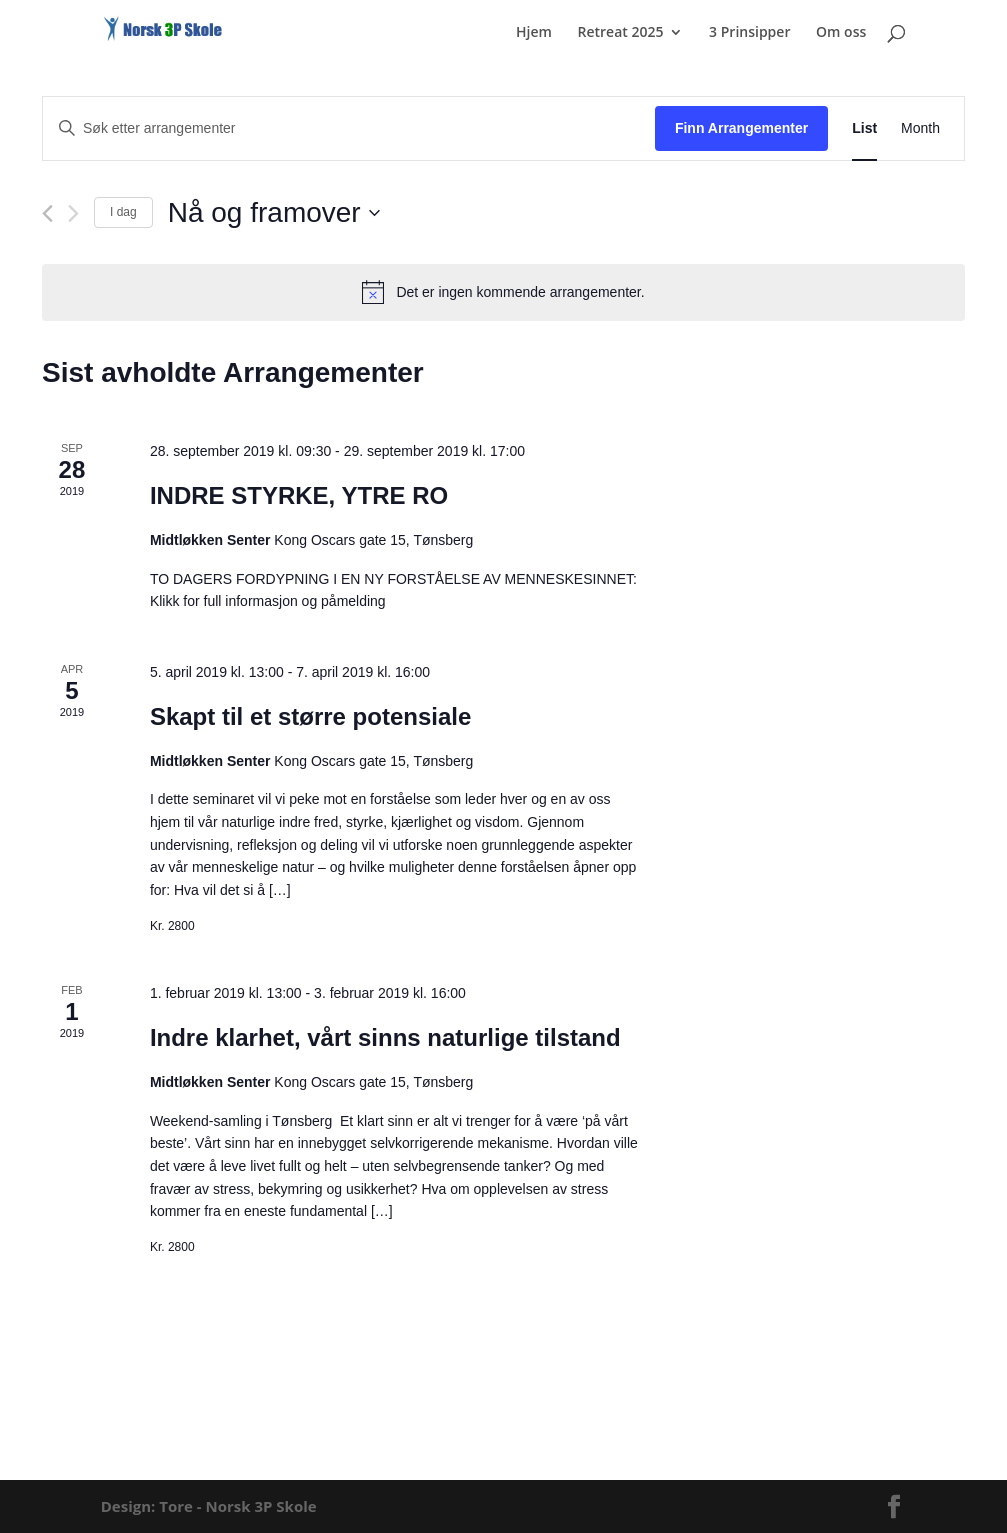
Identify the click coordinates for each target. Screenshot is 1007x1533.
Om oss (841, 33)
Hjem (534, 33)
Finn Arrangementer (741, 128)
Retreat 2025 (620, 33)
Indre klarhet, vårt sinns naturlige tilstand (385, 1037)
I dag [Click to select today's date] (123, 212)
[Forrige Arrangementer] (47, 213)
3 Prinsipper (749, 33)
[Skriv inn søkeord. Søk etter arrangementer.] (349, 128)
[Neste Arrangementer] (73, 213)
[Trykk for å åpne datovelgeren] (274, 213)
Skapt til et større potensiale (310, 716)
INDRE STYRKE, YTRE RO (299, 495)
